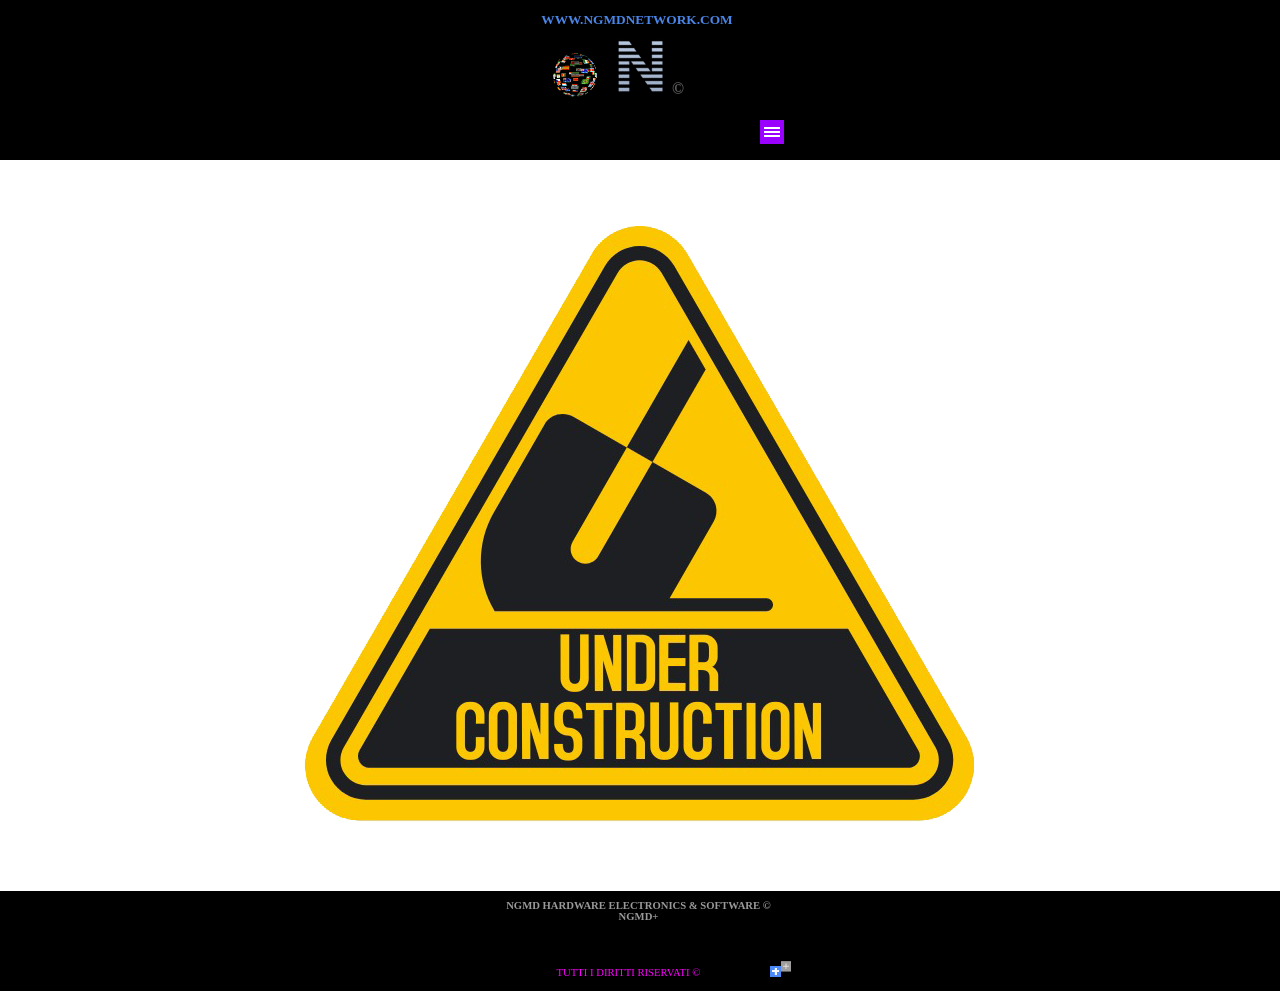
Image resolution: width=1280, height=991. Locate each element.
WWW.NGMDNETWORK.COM (636, 19)
